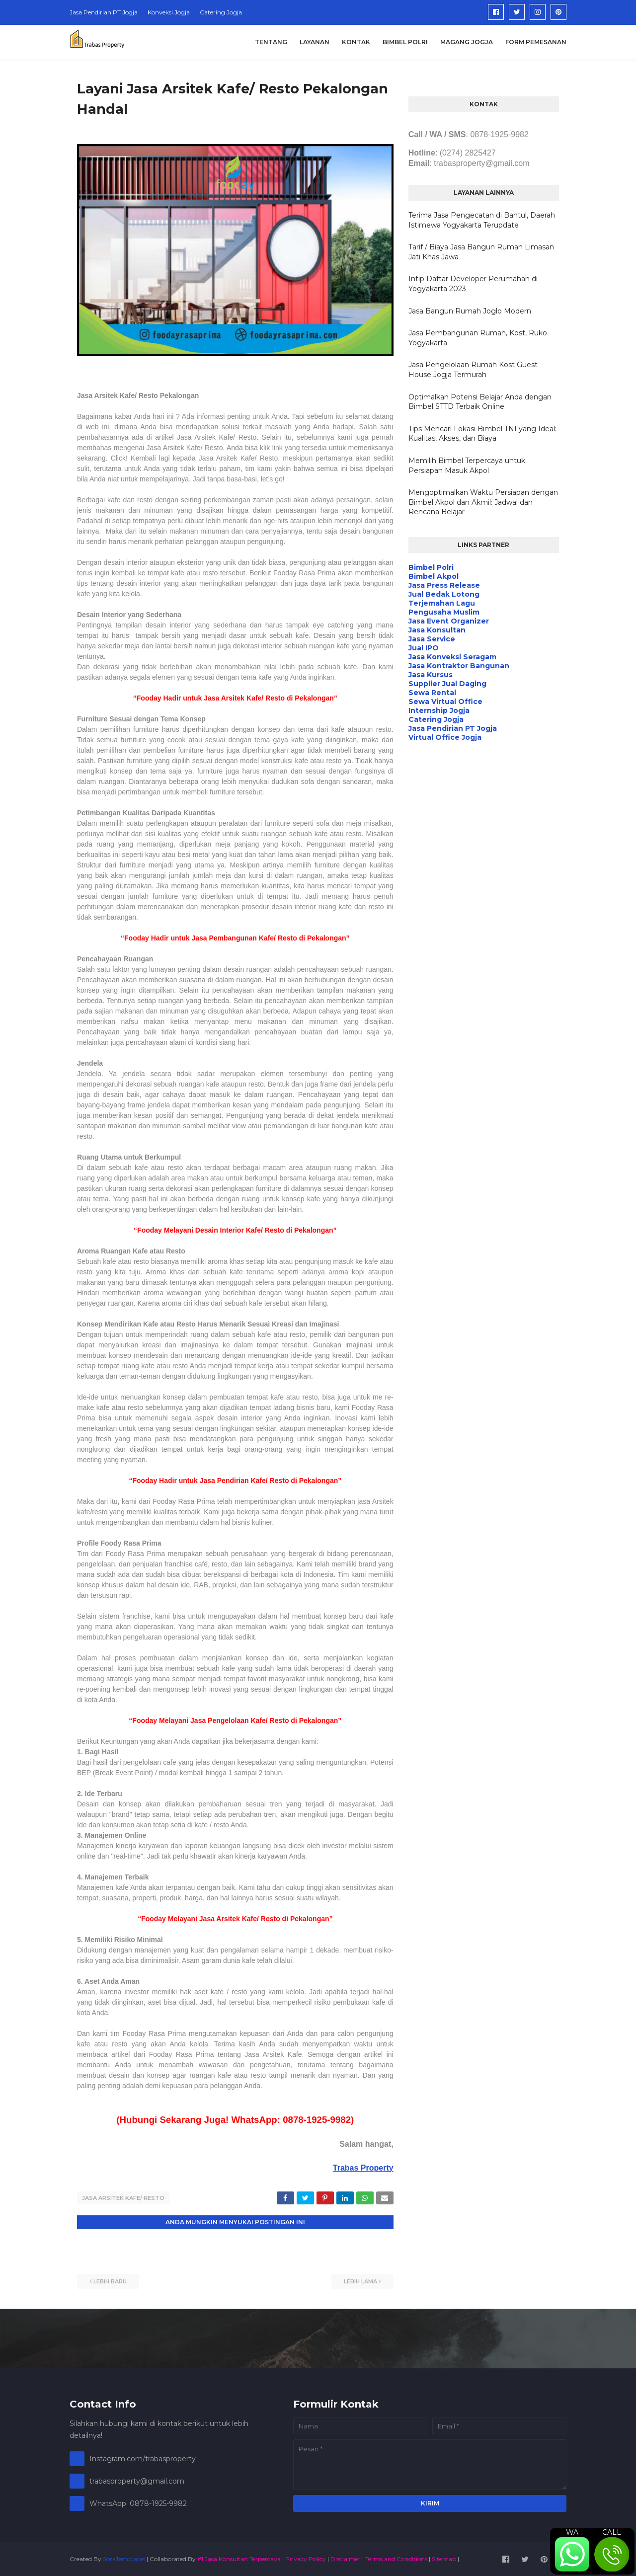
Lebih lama (360, 2280)
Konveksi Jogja (169, 12)
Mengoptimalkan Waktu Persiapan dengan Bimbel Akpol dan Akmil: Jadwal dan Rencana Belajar (483, 502)
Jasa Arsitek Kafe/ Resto (123, 2197)
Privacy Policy (305, 2558)
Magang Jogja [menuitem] (466, 42)
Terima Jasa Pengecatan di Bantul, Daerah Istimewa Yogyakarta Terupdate (481, 220)
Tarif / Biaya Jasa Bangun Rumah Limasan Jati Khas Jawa (481, 251)
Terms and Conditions (396, 2558)
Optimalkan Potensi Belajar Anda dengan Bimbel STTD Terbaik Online (480, 401)
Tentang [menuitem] (271, 42)
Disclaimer (345, 2558)
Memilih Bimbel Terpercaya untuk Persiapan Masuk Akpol (466, 465)
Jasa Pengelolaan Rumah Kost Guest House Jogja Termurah (473, 369)
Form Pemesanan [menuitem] (535, 42)
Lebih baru (110, 2280)
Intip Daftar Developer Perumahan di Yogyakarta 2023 (473, 283)
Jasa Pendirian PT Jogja (104, 12)
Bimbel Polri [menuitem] (405, 42)
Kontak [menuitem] (356, 42)
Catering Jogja (221, 12)
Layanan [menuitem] (314, 42)
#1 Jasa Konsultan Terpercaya (239, 2558)
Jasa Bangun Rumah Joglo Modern (469, 311)
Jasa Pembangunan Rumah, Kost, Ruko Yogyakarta (477, 337)
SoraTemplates (124, 2558)
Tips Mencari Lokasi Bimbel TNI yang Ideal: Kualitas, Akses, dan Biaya (482, 433)
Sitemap (444, 2558)
